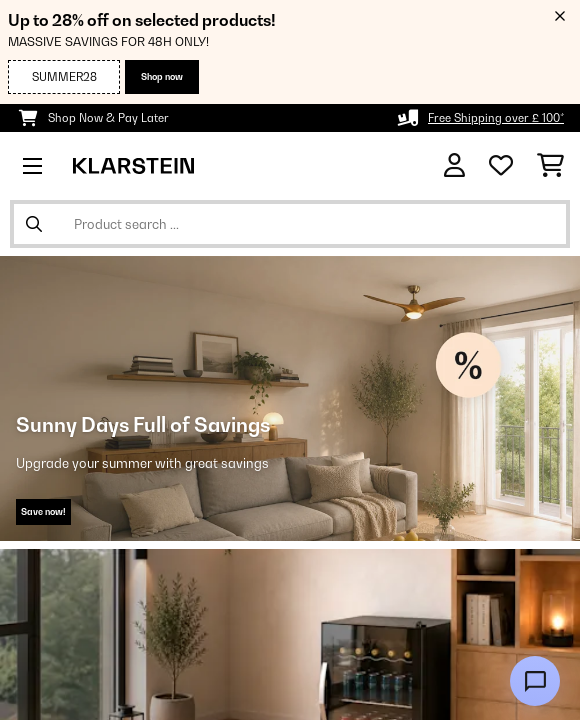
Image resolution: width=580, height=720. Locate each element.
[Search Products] (290, 224)
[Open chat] (535, 681)
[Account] (454, 165)
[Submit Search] (34, 224)
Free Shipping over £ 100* (496, 118)
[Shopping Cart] (550, 166)
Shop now (162, 76)
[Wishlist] (501, 166)
